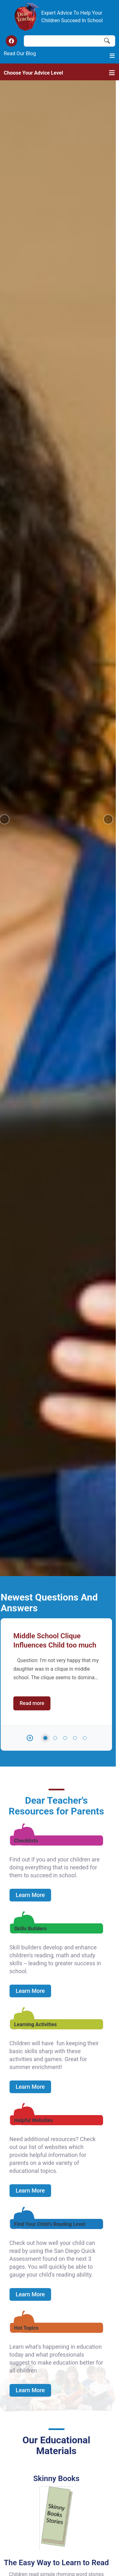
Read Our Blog (20, 53)
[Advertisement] (59, 2483)
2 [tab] (55, 494)
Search (107, 41)
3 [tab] (65, 494)
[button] (108, 197)
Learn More (30, 651)
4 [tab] (75, 494)
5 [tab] (85, 494)
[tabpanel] (56, 425)
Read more (35, 459)
